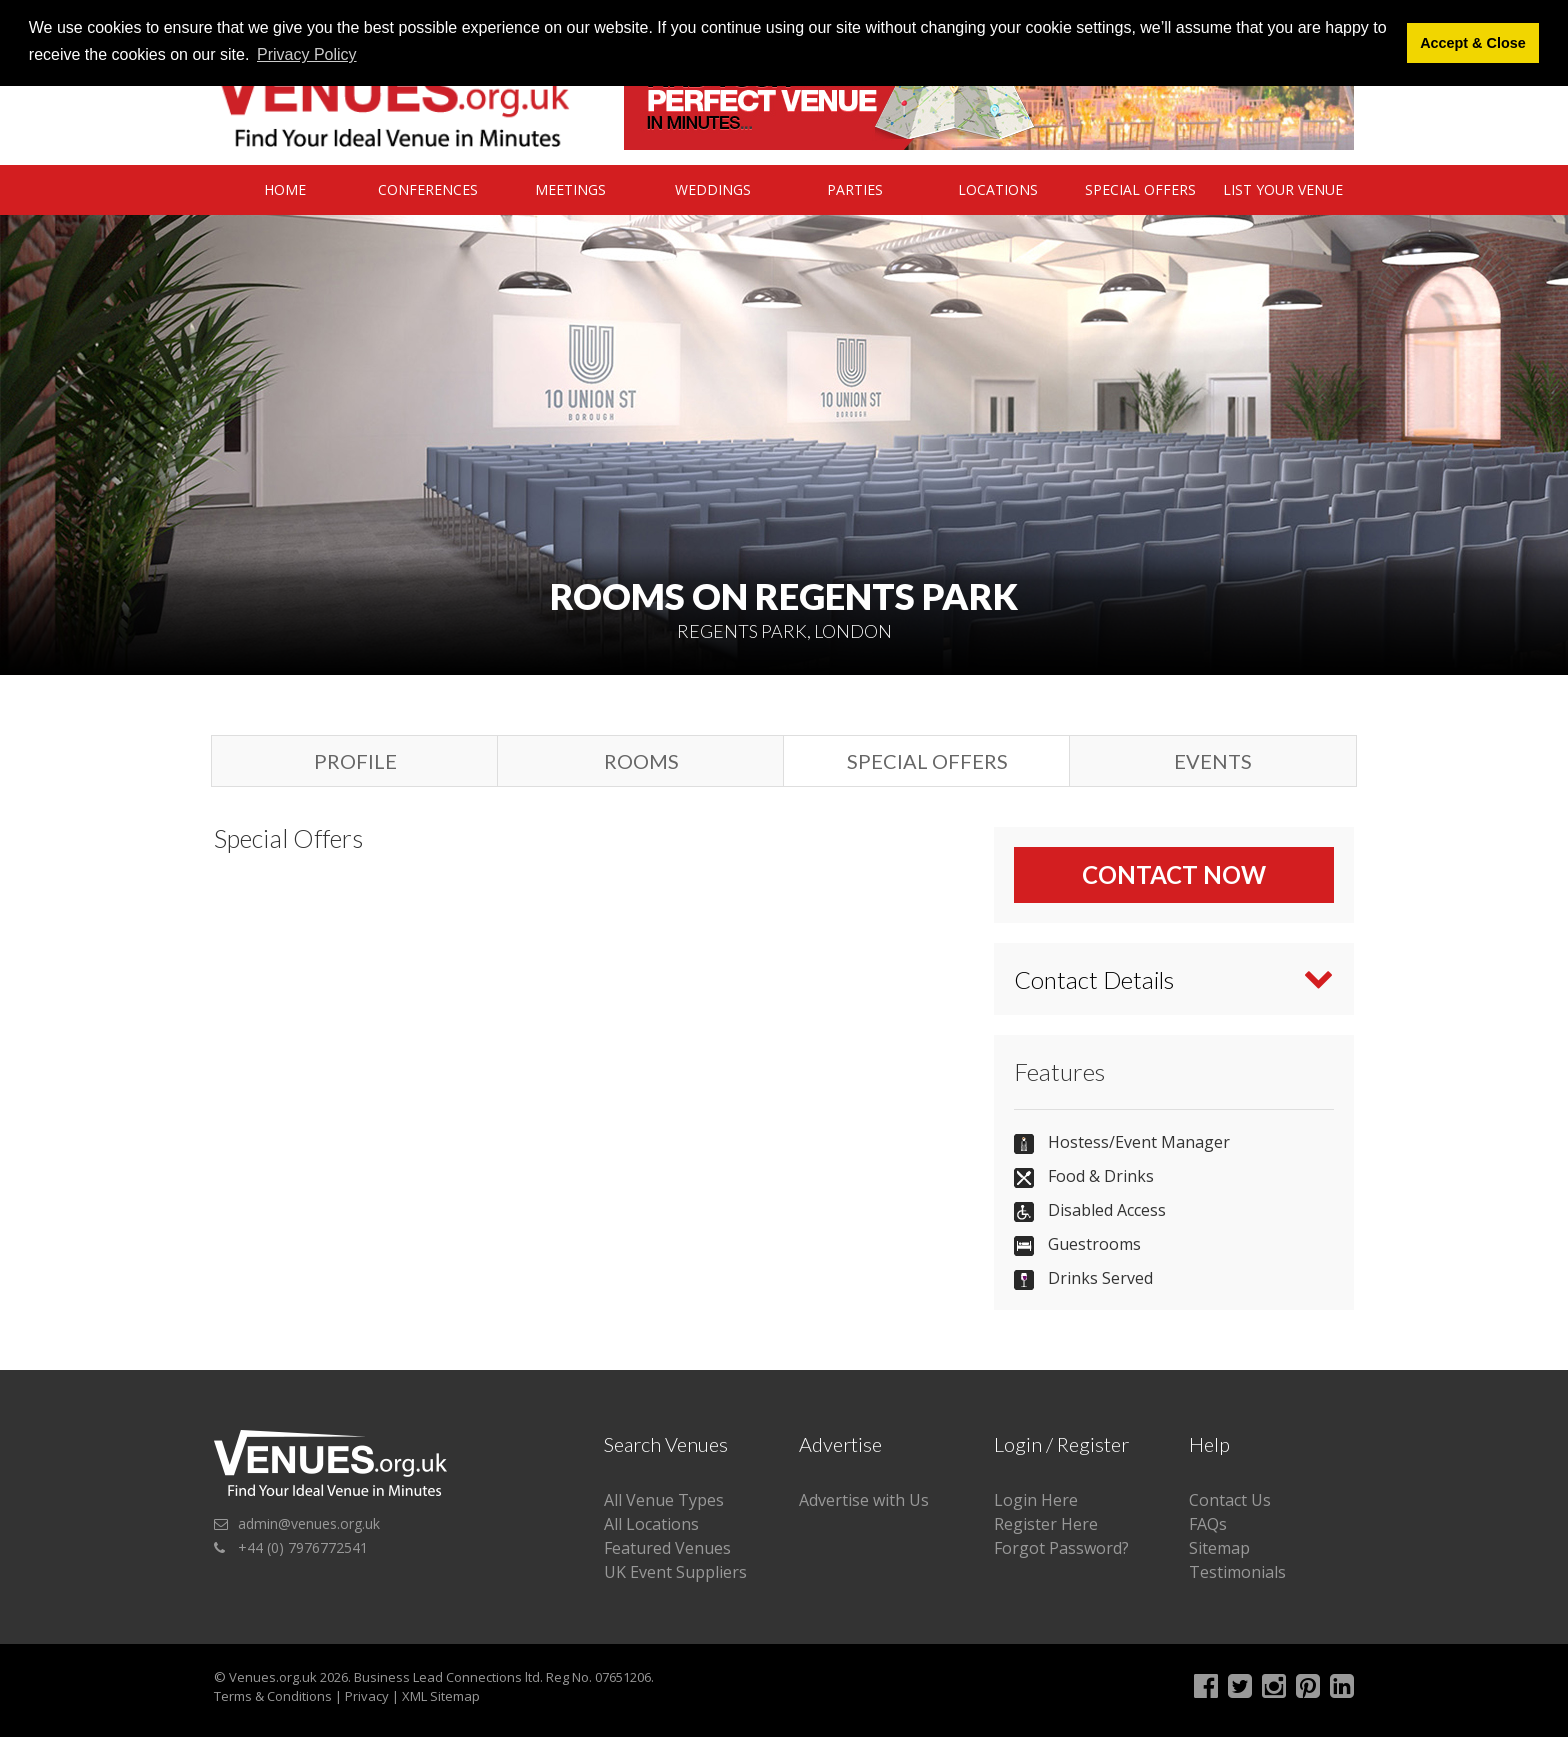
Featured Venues (667, 1548)
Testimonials (1237, 1572)
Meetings (570, 189)
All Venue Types (664, 1500)
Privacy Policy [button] (307, 54)
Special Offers (1140, 189)
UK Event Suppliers (675, 1572)
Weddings (713, 189)
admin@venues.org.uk (309, 1523)
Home (285, 189)
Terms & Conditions (273, 1696)
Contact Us (1230, 1500)
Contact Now (1174, 874)
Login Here (1036, 1500)
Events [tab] (1213, 761)
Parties (855, 189)
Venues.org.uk (273, 1677)
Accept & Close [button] (1473, 43)
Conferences (428, 189)
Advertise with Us (864, 1500)
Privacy (367, 1696)
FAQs (1208, 1524)
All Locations (651, 1524)
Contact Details (1094, 979)
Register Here (1046, 1524)
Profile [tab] (355, 761)
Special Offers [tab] (927, 761)
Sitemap (1219, 1548)
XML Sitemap (441, 1696)
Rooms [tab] (641, 761)
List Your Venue (1283, 189)
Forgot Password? (1061, 1548)
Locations (998, 189)
